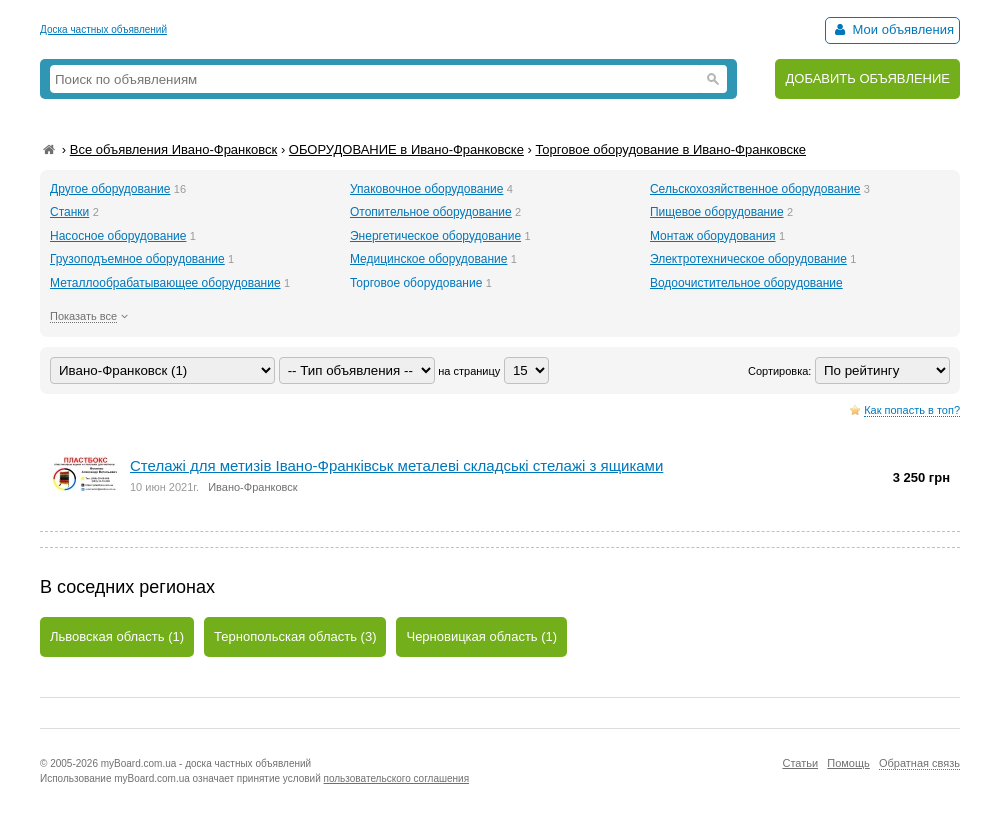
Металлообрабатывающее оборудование (165, 283)
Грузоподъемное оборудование (137, 259)
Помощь (848, 763)
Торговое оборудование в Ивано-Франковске (670, 149)
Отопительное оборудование (431, 212)
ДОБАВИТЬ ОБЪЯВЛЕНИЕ (867, 78)
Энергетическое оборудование (435, 236)
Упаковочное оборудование (426, 189)
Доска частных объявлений (103, 29)
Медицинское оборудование (428, 259)
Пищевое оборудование (717, 212)
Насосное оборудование (118, 236)
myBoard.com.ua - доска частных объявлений (206, 763)
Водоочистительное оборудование (746, 283)
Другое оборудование (110, 189)
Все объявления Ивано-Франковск (174, 149)
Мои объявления (892, 29)
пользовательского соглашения (397, 778)
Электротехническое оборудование (748, 259)
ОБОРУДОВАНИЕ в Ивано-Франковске (406, 149)
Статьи (800, 763)
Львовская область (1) (117, 636)
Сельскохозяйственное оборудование (755, 189)
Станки (69, 212)
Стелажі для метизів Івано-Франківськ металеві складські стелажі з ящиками (396, 465)
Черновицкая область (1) (481, 636)
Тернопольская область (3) (295, 636)
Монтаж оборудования (713, 236)
